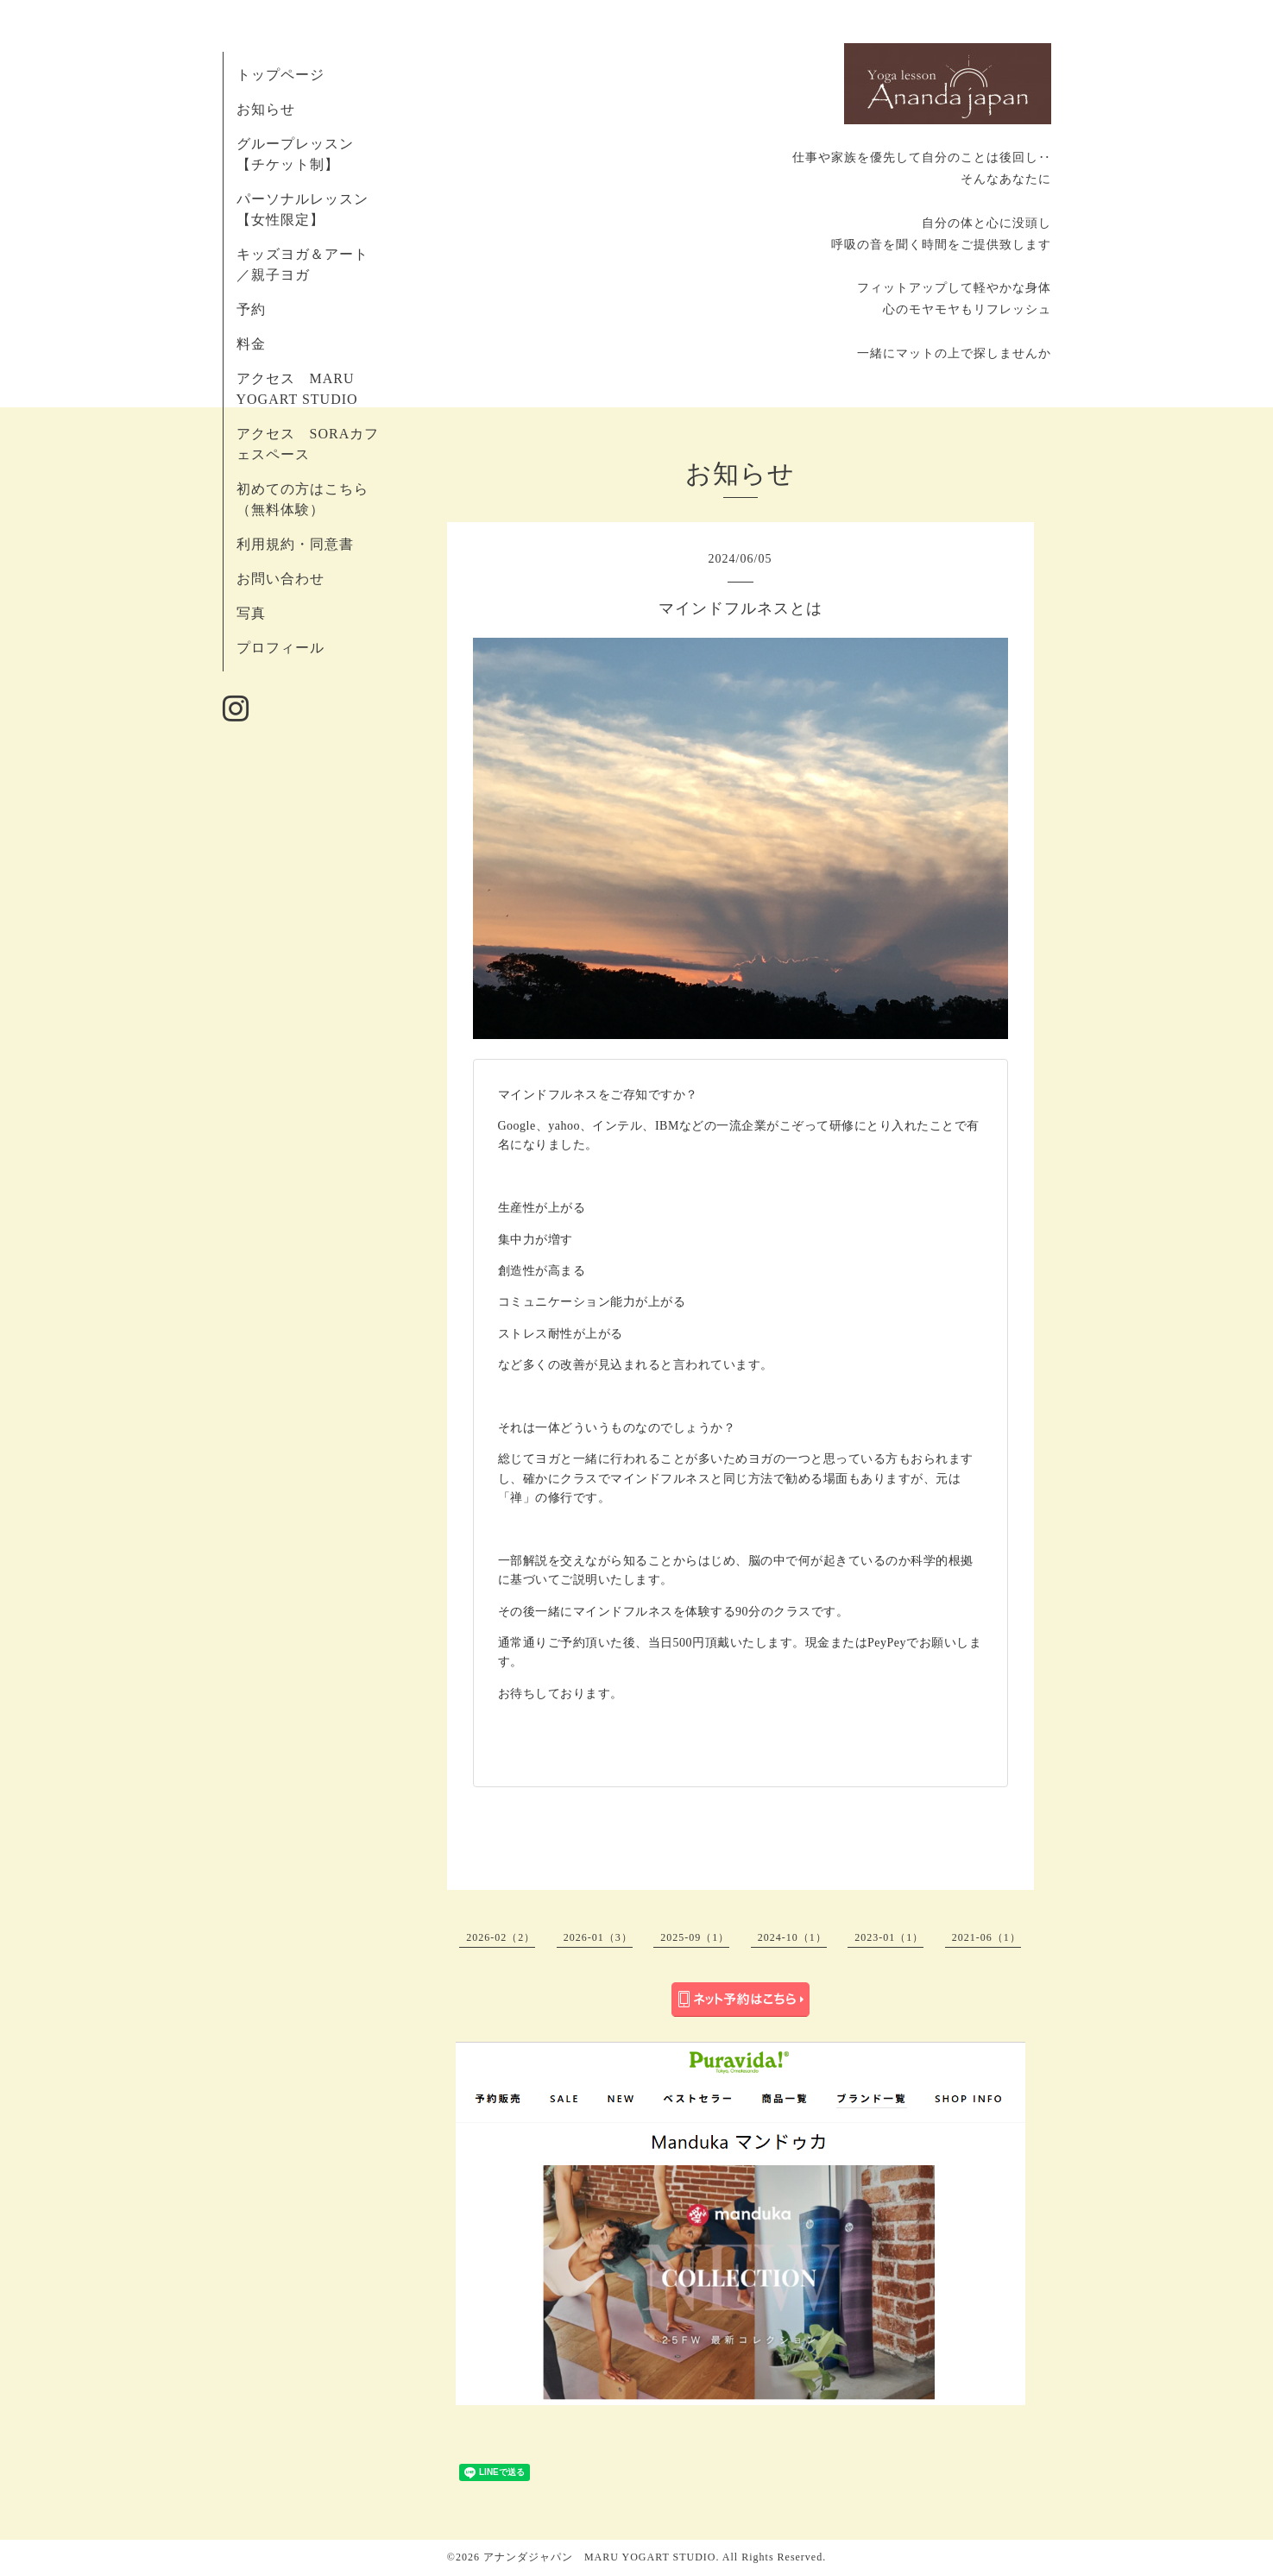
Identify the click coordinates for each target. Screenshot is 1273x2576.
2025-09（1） (694, 1937)
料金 (251, 344)
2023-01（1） (888, 1937)
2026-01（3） (598, 1937)
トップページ (280, 74)
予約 (258, 309)
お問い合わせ (280, 578)
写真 (251, 613)
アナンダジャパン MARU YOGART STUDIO (599, 2557)
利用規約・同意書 (295, 544)
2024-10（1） (792, 1937)
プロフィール (280, 647)
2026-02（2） (500, 1937)
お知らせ (265, 109)
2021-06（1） (986, 1937)
